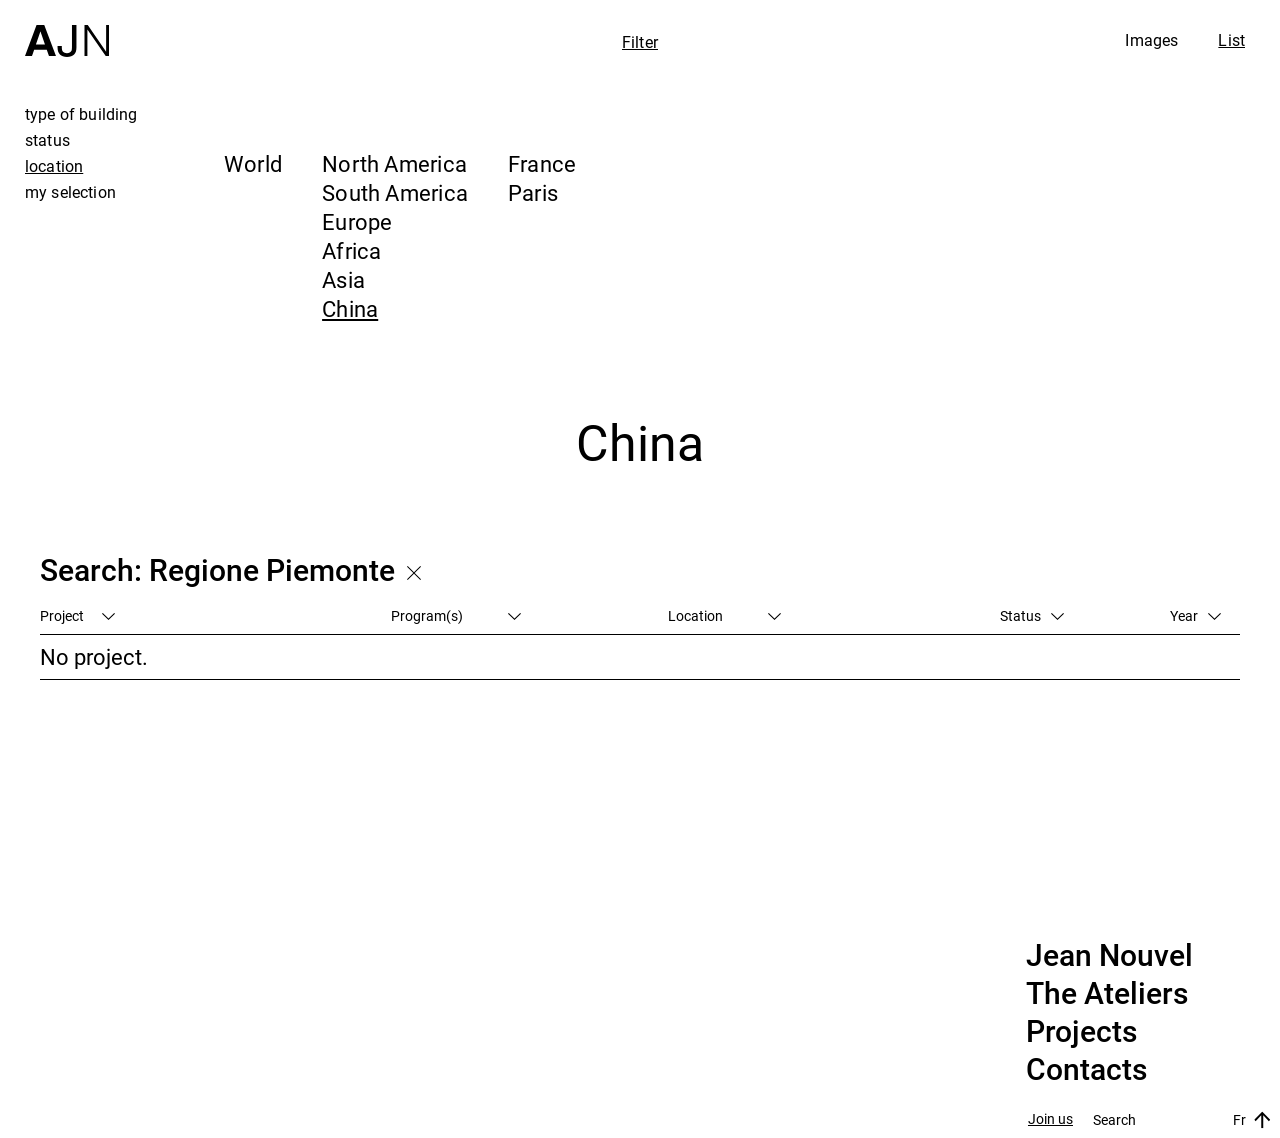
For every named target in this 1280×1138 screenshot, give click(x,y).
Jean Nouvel (1109, 956)
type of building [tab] (81, 114)
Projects (1081, 1032)
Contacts (1086, 1070)
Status (1032, 615)
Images (1151, 40)
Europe (357, 221)
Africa (351, 250)
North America (394, 163)
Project (77, 615)
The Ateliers (1107, 994)
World (253, 163)
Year (1195, 615)
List (1231, 40)
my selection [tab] (70, 192)
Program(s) (456, 615)
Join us (1050, 1119)
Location (724, 615)
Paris (533, 192)
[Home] (67, 28)
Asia (343, 279)
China (350, 308)
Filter (640, 42)
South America (395, 192)
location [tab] (54, 166)
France (542, 163)
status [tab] (47, 140)
